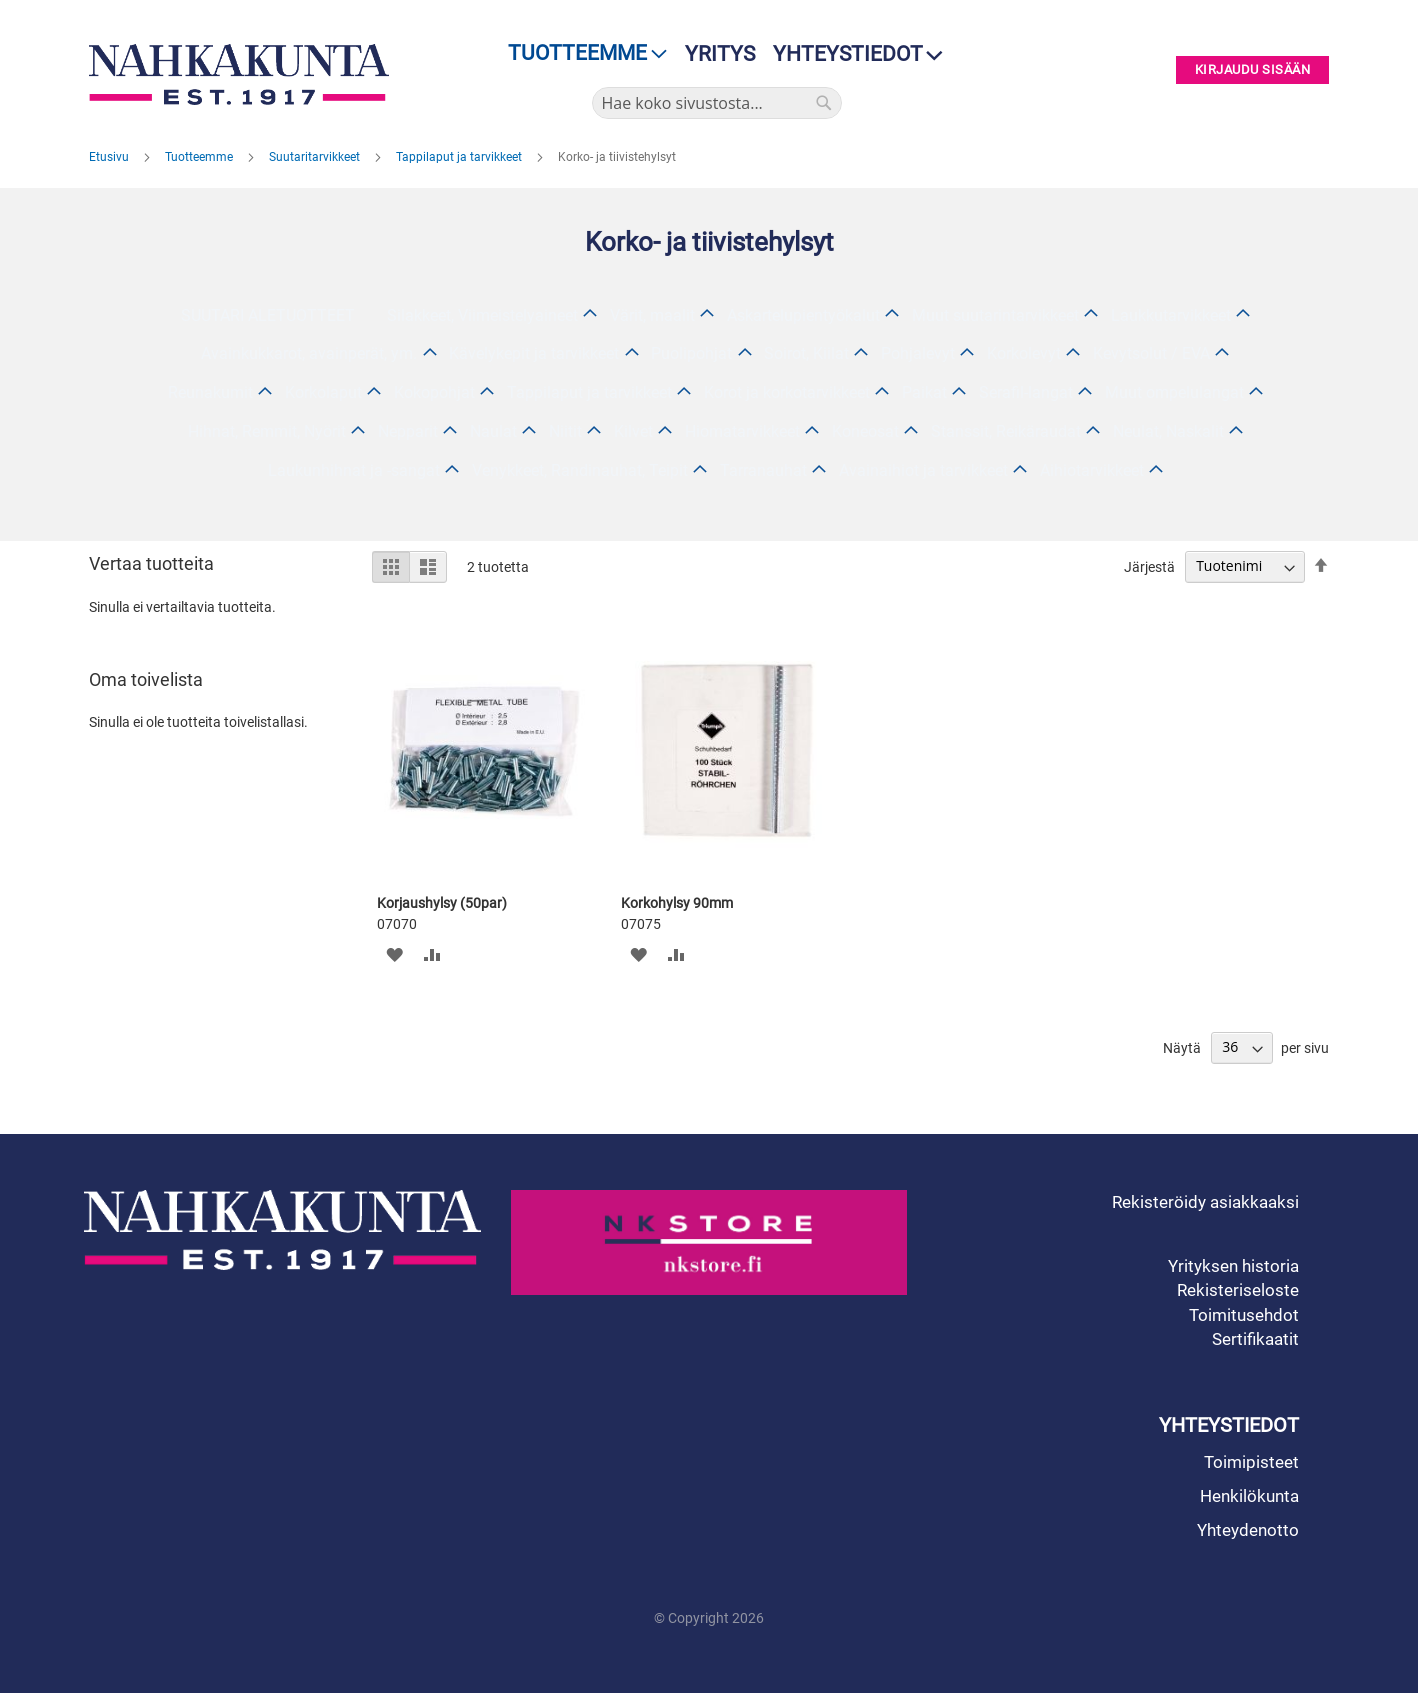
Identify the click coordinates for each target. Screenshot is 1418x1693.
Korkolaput (323, 392)
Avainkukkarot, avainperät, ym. (309, 353)
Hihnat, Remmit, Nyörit (267, 431)
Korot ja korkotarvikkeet (787, 392)
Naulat (493, 431)
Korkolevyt (1024, 353)
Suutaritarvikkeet (316, 157)
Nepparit (408, 431)
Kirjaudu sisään (1253, 70)
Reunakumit (210, 392)
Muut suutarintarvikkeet (995, 315)
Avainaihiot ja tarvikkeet (923, 470)
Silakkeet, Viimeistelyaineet (482, 315)
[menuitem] (581, 53)
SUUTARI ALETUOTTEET (268, 315)
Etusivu (110, 157)
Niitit (565, 431)
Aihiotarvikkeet (1092, 470)
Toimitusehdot (1244, 1315)
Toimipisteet (1251, 1462)
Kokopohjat (434, 392)
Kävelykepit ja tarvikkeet (534, 353)
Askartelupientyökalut (803, 315)
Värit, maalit (652, 315)
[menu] (581, 53)
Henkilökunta (1249, 1496)
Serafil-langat (1026, 392)
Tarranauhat (763, 470)
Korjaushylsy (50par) (442, 903)
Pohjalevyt (918, 353)
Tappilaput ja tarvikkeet (460, 157)
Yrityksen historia (1233, 1266)
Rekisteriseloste (1238, 1290)
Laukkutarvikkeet (1171, 315)
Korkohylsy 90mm (677, 903)
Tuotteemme (200, 157)
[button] (394, 954)
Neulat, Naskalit (1168, 431)
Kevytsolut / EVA (1151, 353)
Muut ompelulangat (1174, 392)
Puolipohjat (691, 353)
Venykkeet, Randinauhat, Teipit (580, 470)
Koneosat (865, 431)
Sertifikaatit (1255, 1339)
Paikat (924, 392)
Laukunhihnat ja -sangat (354, 470)
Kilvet (633, 431)
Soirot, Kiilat (806, 353)
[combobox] (717, 103)
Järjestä (1149, 566)
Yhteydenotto (1248, 1530)
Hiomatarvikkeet (742, 431)
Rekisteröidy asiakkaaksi (1205, 1202)
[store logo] (244, 74)
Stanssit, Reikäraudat (1006, 431)
